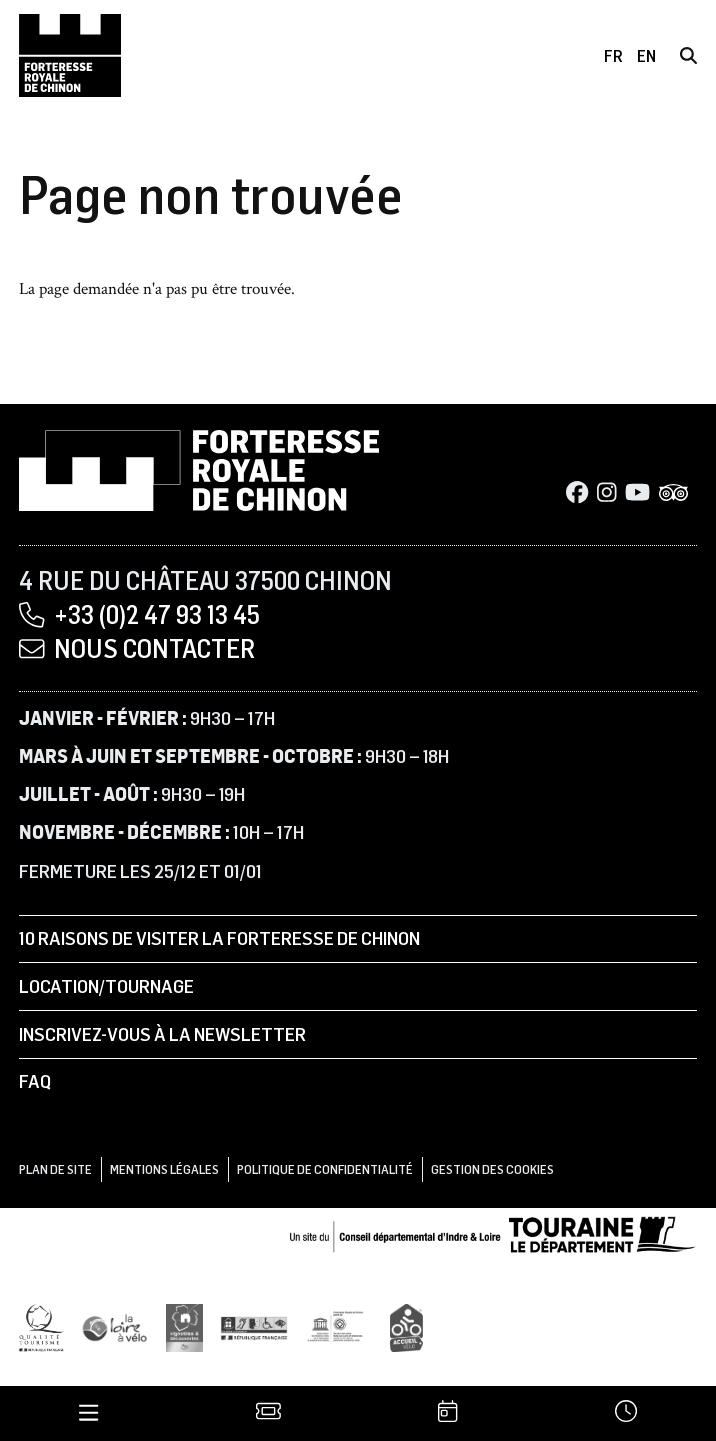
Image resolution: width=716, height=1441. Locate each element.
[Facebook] (577, 494)
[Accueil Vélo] (406, 1327)
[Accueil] (70, 56)
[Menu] (88, 1413)
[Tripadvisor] (674, 494)
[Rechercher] (688, 55)
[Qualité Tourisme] (41, 1327)
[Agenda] (447, 1413)
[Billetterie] (268, 1413)
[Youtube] (637, 494)
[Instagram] (607, 494)
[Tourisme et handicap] (254, 1327)
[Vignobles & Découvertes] (184, 1327)
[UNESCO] (339, 1327)
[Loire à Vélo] (115, 1327)
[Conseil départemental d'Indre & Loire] (493, 1233)
